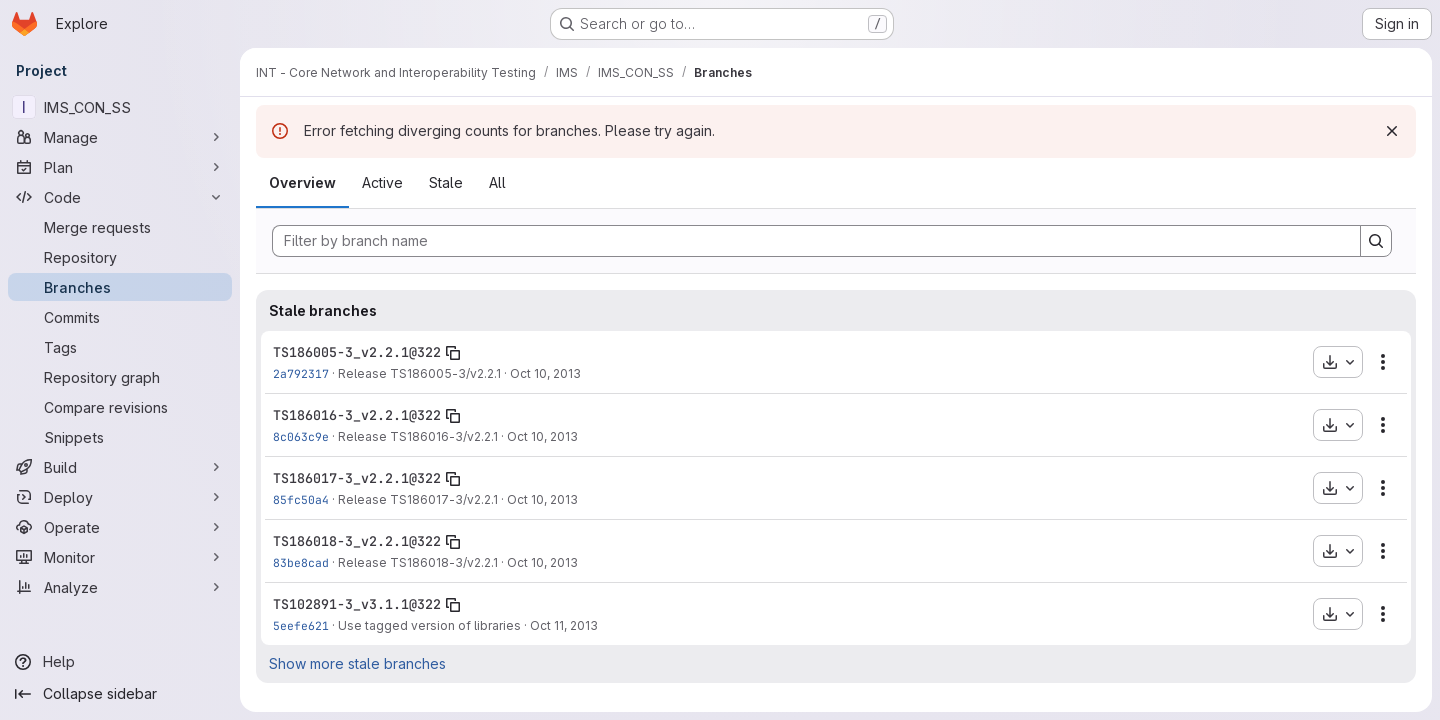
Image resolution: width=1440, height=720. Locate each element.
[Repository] (120, 257)
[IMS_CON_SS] (120, 107)
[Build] (120, 467)
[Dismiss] (1392, 131)
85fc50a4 (301, 499)
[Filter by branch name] (816, 241)
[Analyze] (120, 587)
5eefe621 (301, 625)
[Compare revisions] (120, 407)
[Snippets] (120, 437)
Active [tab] (382, 182)
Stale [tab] (446, 182)
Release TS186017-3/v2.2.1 (418, 499)
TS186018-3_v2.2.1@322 (357, 541)
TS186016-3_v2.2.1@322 (357, 415)
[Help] (120, 662)
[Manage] (120, 137)
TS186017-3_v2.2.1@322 (357, 478)
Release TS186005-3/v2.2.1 (419, 373)
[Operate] (120, 527)
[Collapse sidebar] (120, 694)
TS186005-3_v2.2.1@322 (357, 352)
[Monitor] (120, 557)
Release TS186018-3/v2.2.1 (418, 562)
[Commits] (120, 317)
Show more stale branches (357, 663)
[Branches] (120, 287)
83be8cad (301, 562)
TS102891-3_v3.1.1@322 (357, 604)
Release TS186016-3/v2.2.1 (418, 436)
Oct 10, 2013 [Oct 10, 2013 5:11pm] (542, 499)
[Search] (1376, 241)
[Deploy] (120, 497)
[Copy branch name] (453, 353)
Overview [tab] (302, 182)
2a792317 (301, 373)
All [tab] (497, 182)
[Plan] (120, 167)
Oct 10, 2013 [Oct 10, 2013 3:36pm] (545, 373)
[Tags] (120, 347)
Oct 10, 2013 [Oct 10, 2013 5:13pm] (542, 562)
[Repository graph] (120, 377)
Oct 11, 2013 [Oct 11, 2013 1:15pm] (564, 625)
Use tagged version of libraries (429, 625)
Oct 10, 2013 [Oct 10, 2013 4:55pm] (542, 436)
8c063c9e (301, 436)
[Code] (120, 197)
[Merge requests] (120, 227)
